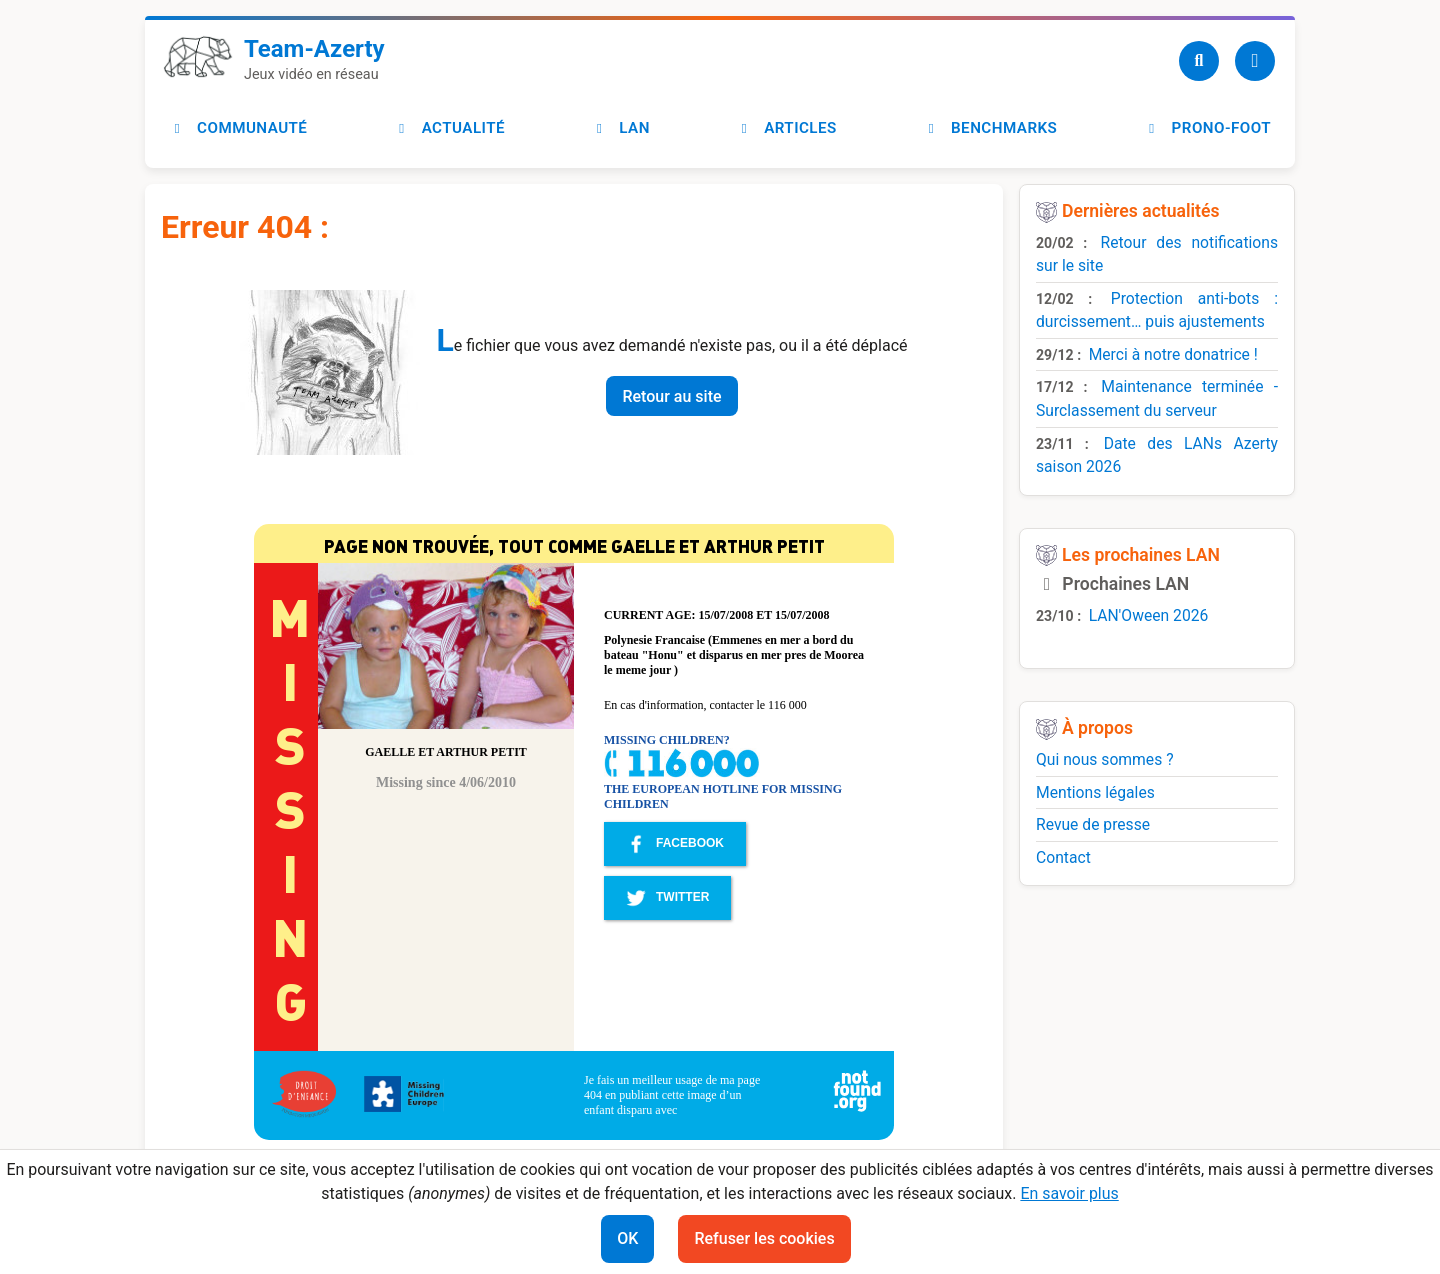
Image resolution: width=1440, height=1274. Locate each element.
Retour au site (671, 396)
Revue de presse (1093, 824)
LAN (620, 128)
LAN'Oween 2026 (1149, 615)
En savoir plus (1069, 1193)
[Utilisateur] (1255, 61)
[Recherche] (1199, 61)
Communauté (238, 128)
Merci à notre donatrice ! (1173, 354)
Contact (1063, 857)
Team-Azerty (314, 49)
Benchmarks (990, 128)
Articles (786, 128)
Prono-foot (1207, 128)
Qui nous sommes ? (1105, 759)
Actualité (449, 128)
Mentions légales (1095, 792)
